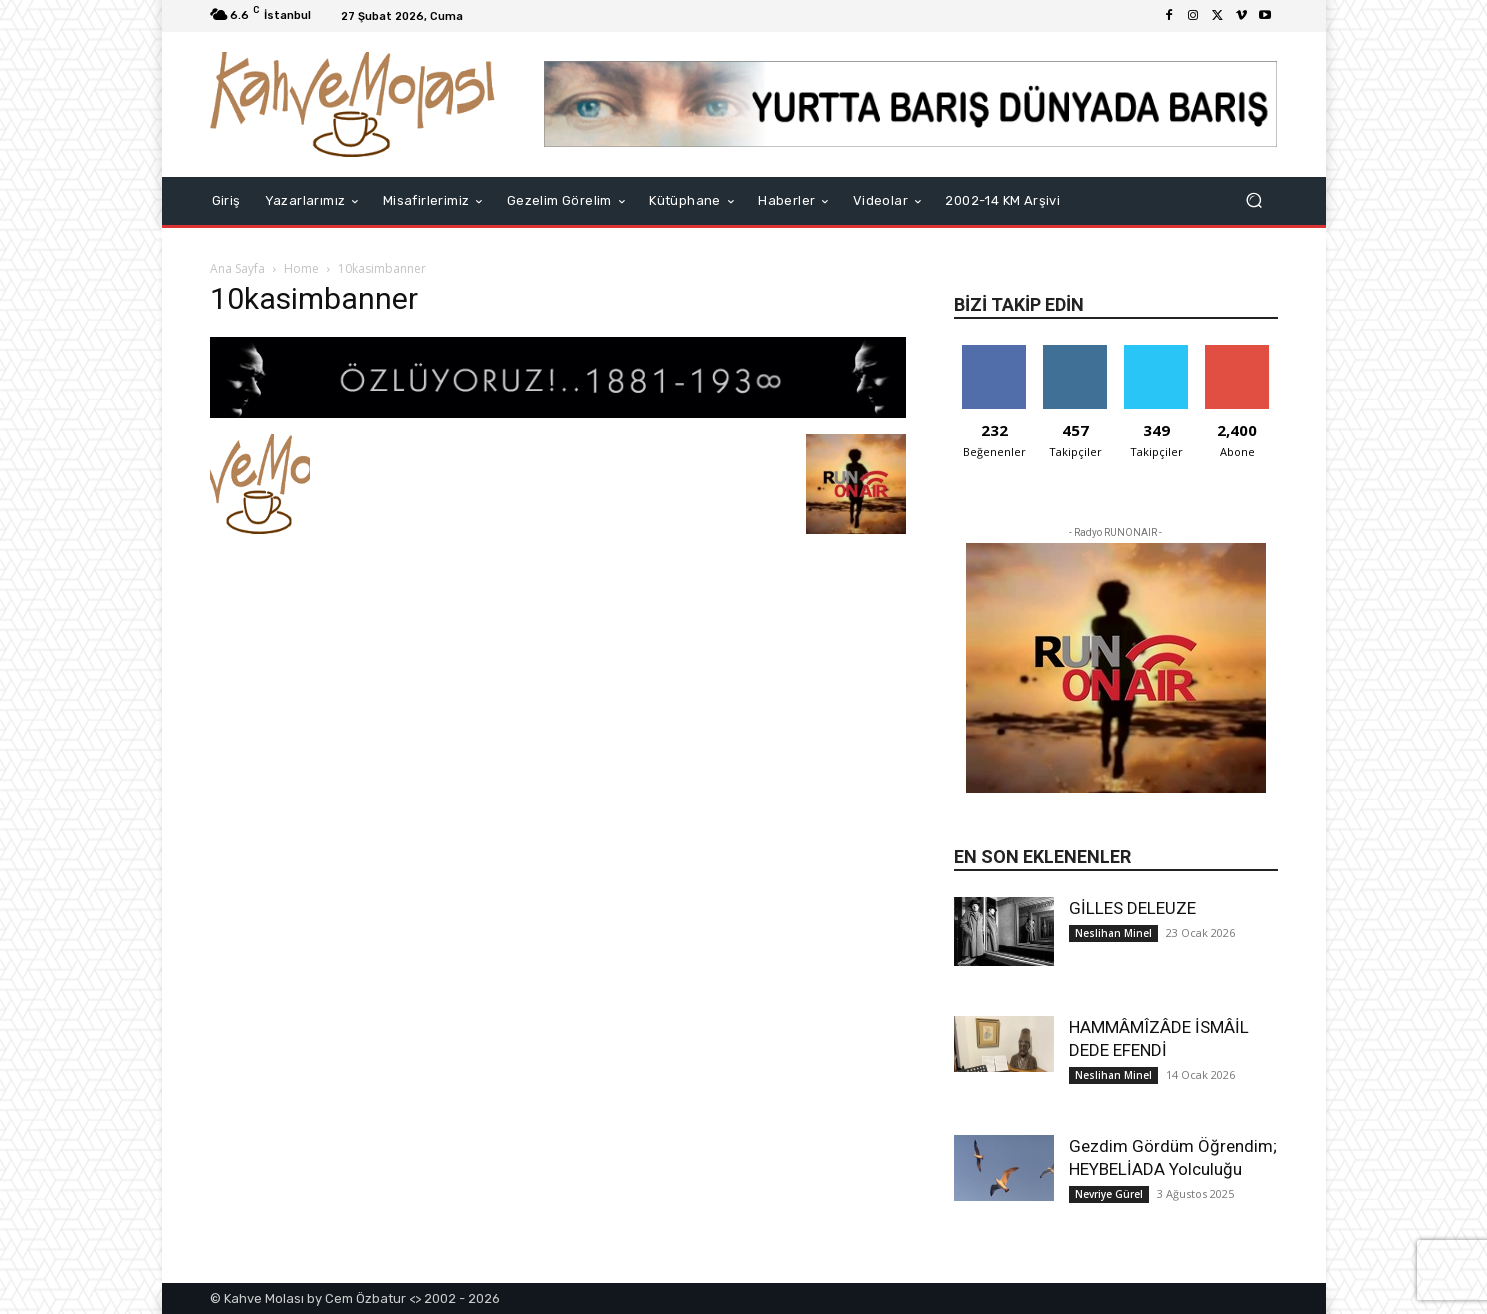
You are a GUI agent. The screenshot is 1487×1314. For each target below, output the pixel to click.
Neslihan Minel (1113, 933)
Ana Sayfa (237, 268)
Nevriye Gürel (1109, 1194)
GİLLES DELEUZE (1132, 908)
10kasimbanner (314, 298)
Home (301, 268)
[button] (1254, 200)
